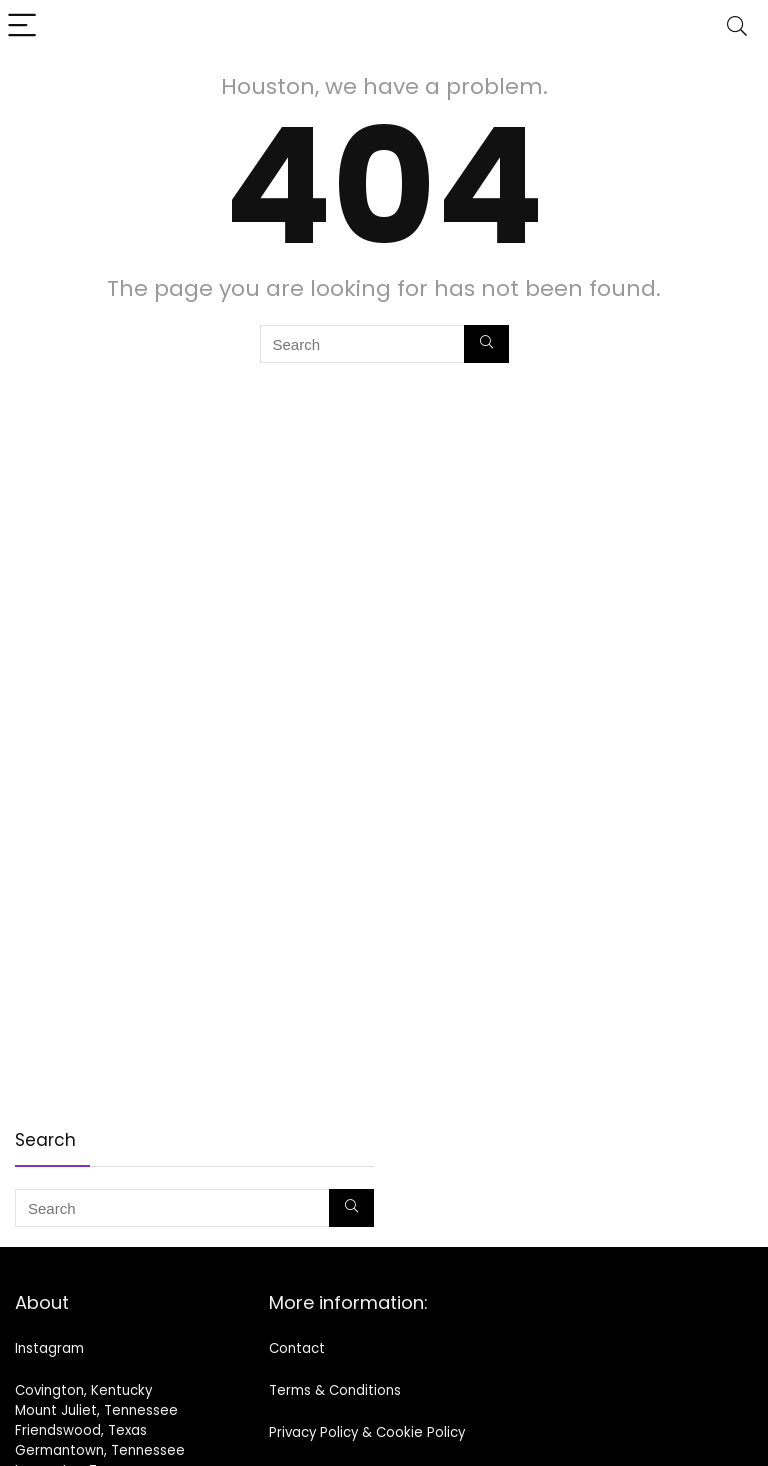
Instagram (49, 1348)
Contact (297, 1348)
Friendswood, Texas (81, 1430)
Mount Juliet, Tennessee (96, 1410)
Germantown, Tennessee (100, 1450)
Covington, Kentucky (83, 1390)
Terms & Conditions (335, 1390)
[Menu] (24, 26)
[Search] (737, 26)
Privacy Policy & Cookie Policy (367, 1432)
